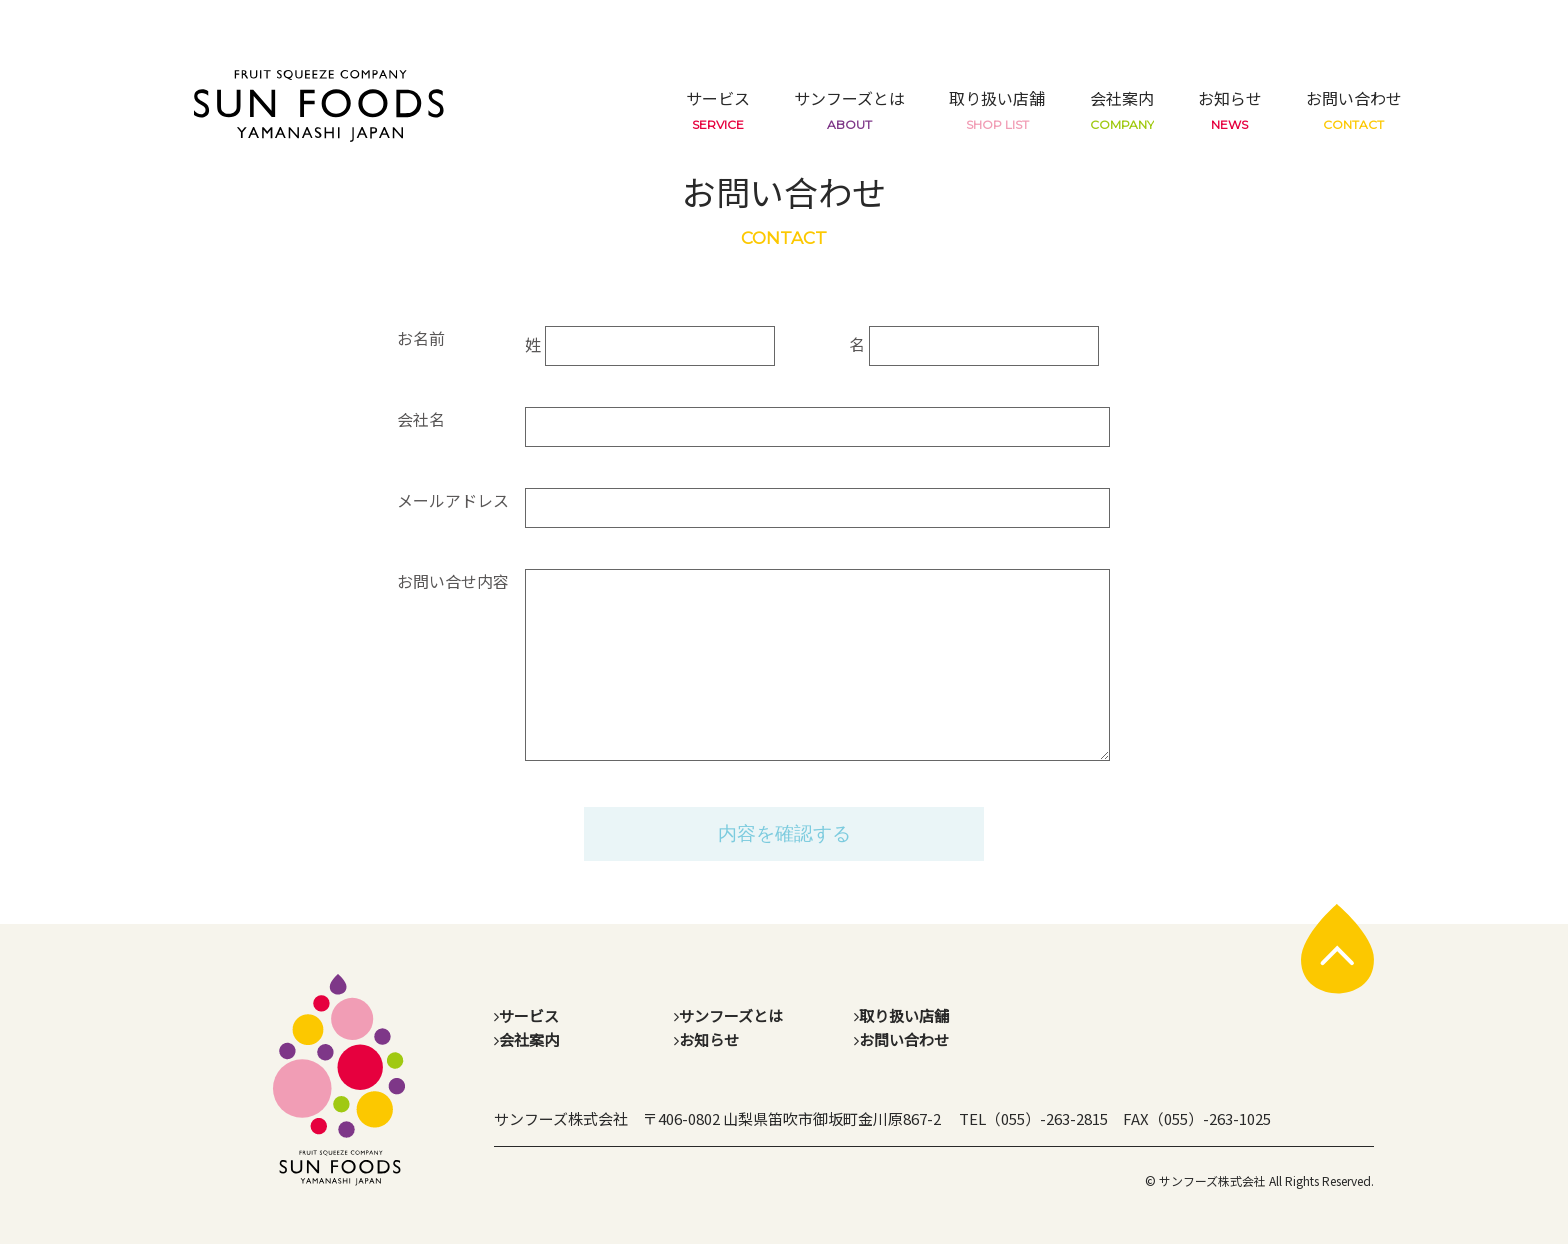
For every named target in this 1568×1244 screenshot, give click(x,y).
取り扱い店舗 (997, 109)
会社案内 (1122, 109)
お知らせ (1230, 109)
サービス (718, 109)
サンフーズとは (849, 109)
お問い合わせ (1354, 109)
